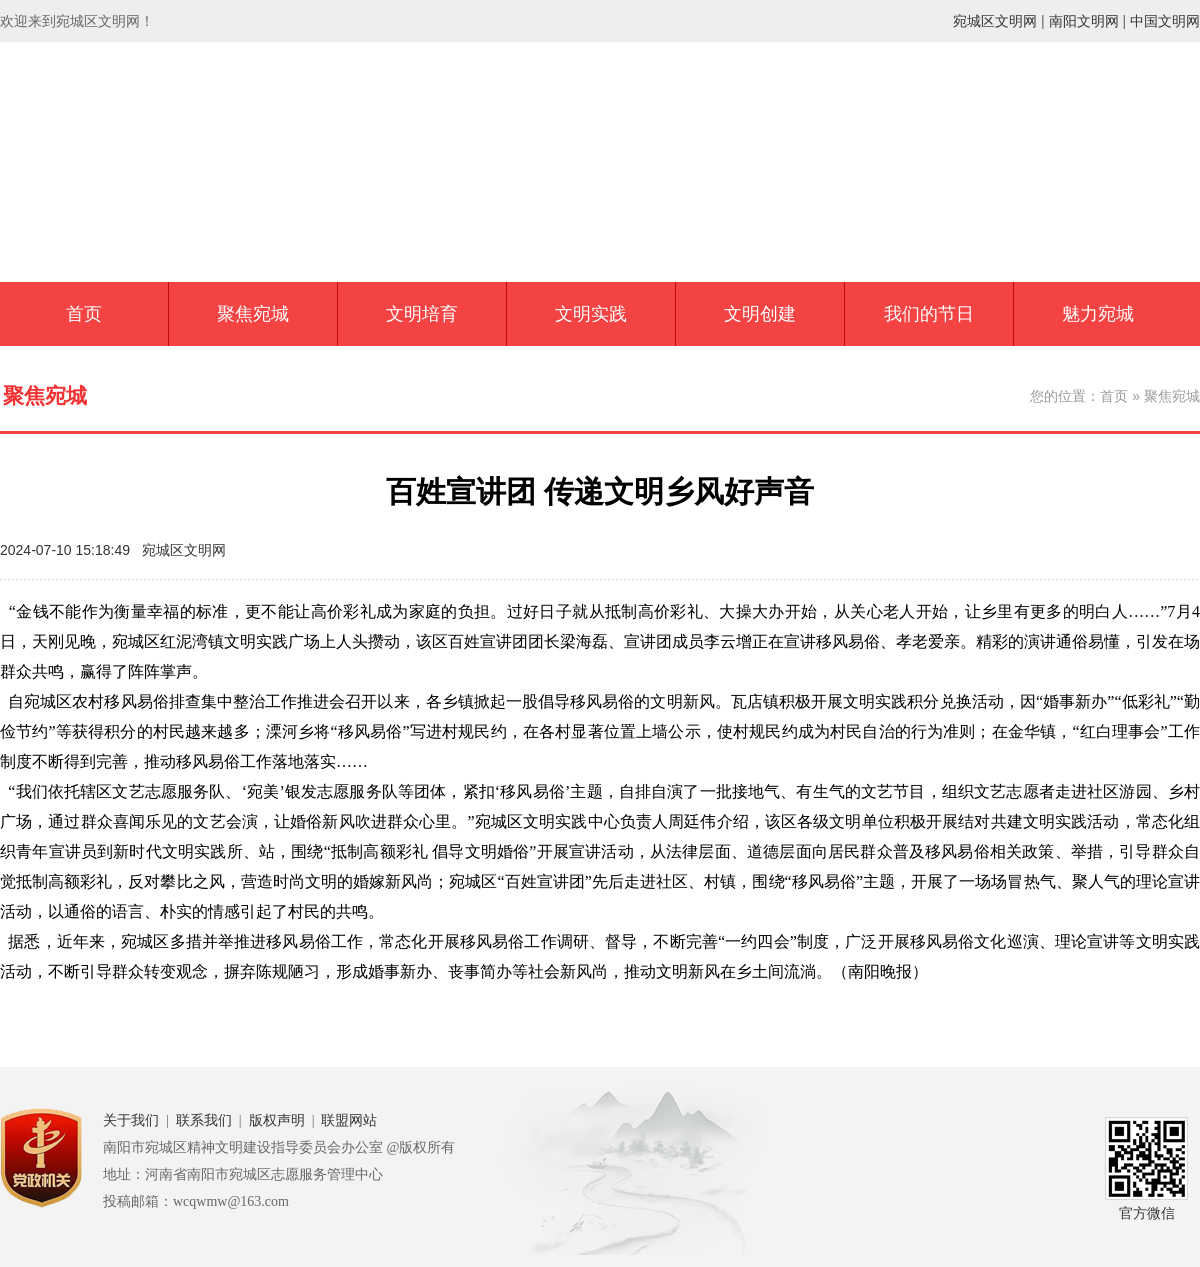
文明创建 (760, 314)
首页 (84, 314)
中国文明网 (1165, 21)
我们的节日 (929, 314)
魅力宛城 (1098, 314)
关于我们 (131, 1120)
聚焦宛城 (253, 314)
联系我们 (204, 1120)
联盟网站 (349, 1120)
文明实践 (591, 314)
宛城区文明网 (995, 21)
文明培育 (422, 314)
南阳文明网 (1084, 21)
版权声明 (277, 1120)
